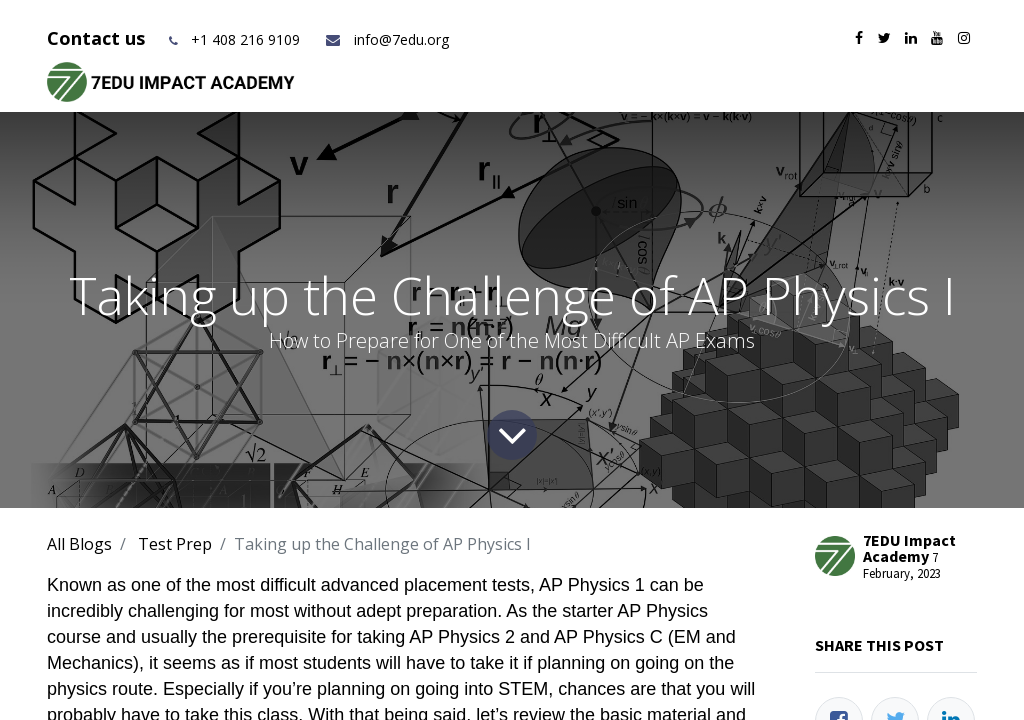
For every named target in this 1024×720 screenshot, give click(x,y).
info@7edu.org (386, 39)
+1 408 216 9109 (245, 39)
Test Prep (175, 544)
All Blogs (79, 544)
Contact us (98, 38)
